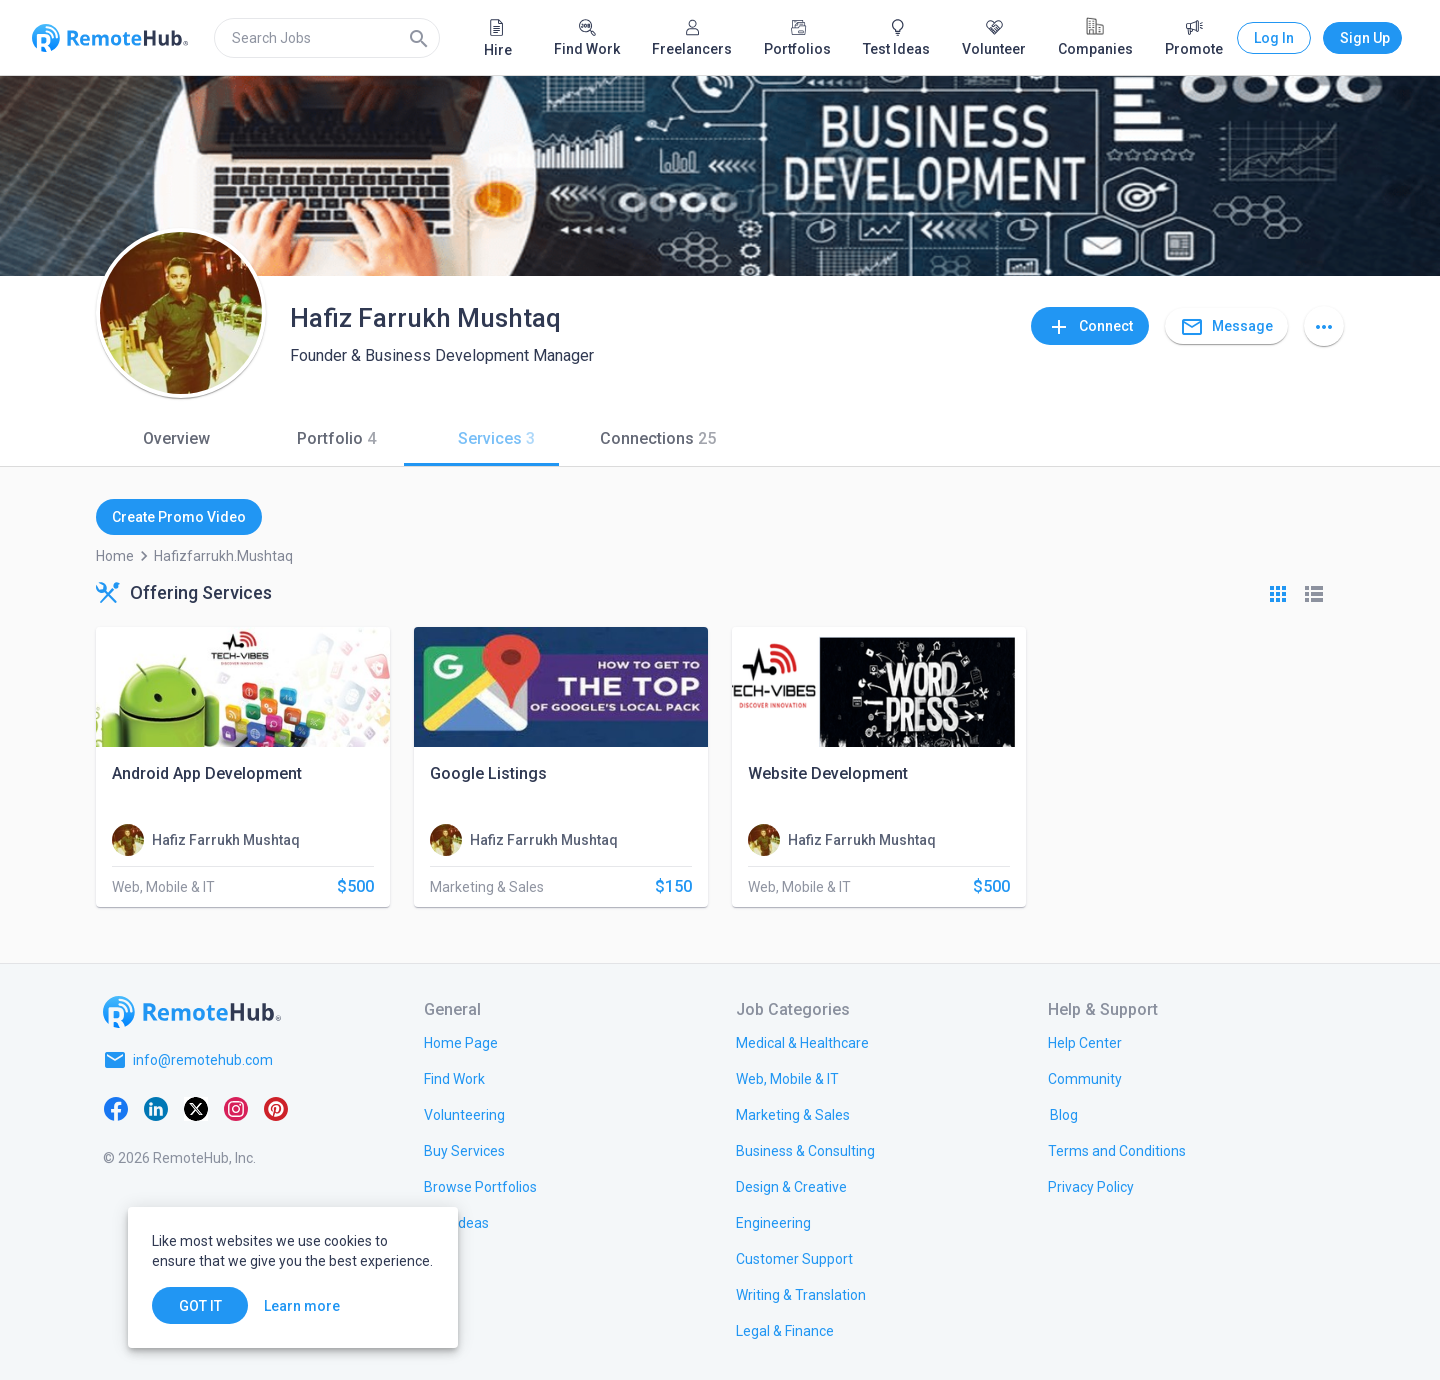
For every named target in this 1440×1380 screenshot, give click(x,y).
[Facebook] (116, 1108)
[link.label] (1085, 1042)
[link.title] (461, 1042)
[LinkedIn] (156, 1108)
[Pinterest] (276, 1108)
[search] (327, 38)
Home (115, 556)
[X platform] (196, 1108)
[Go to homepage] (192, 1012)
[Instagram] (236, 1108)
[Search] (419, 38)
